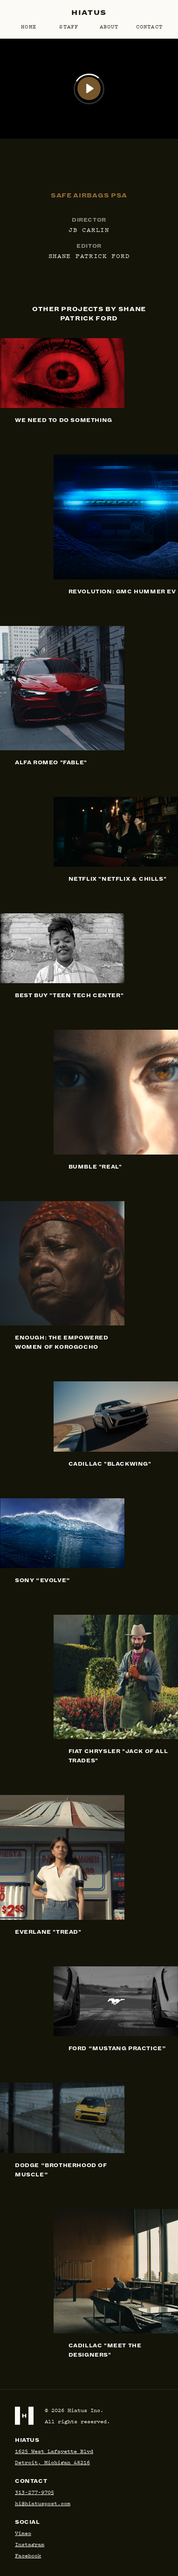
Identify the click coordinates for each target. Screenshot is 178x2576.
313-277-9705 (34, 2492)
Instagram (29, 2544)
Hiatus (89, 12)
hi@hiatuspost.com (42, 2503)
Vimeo (23, 2533)
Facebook (28, 2555)
